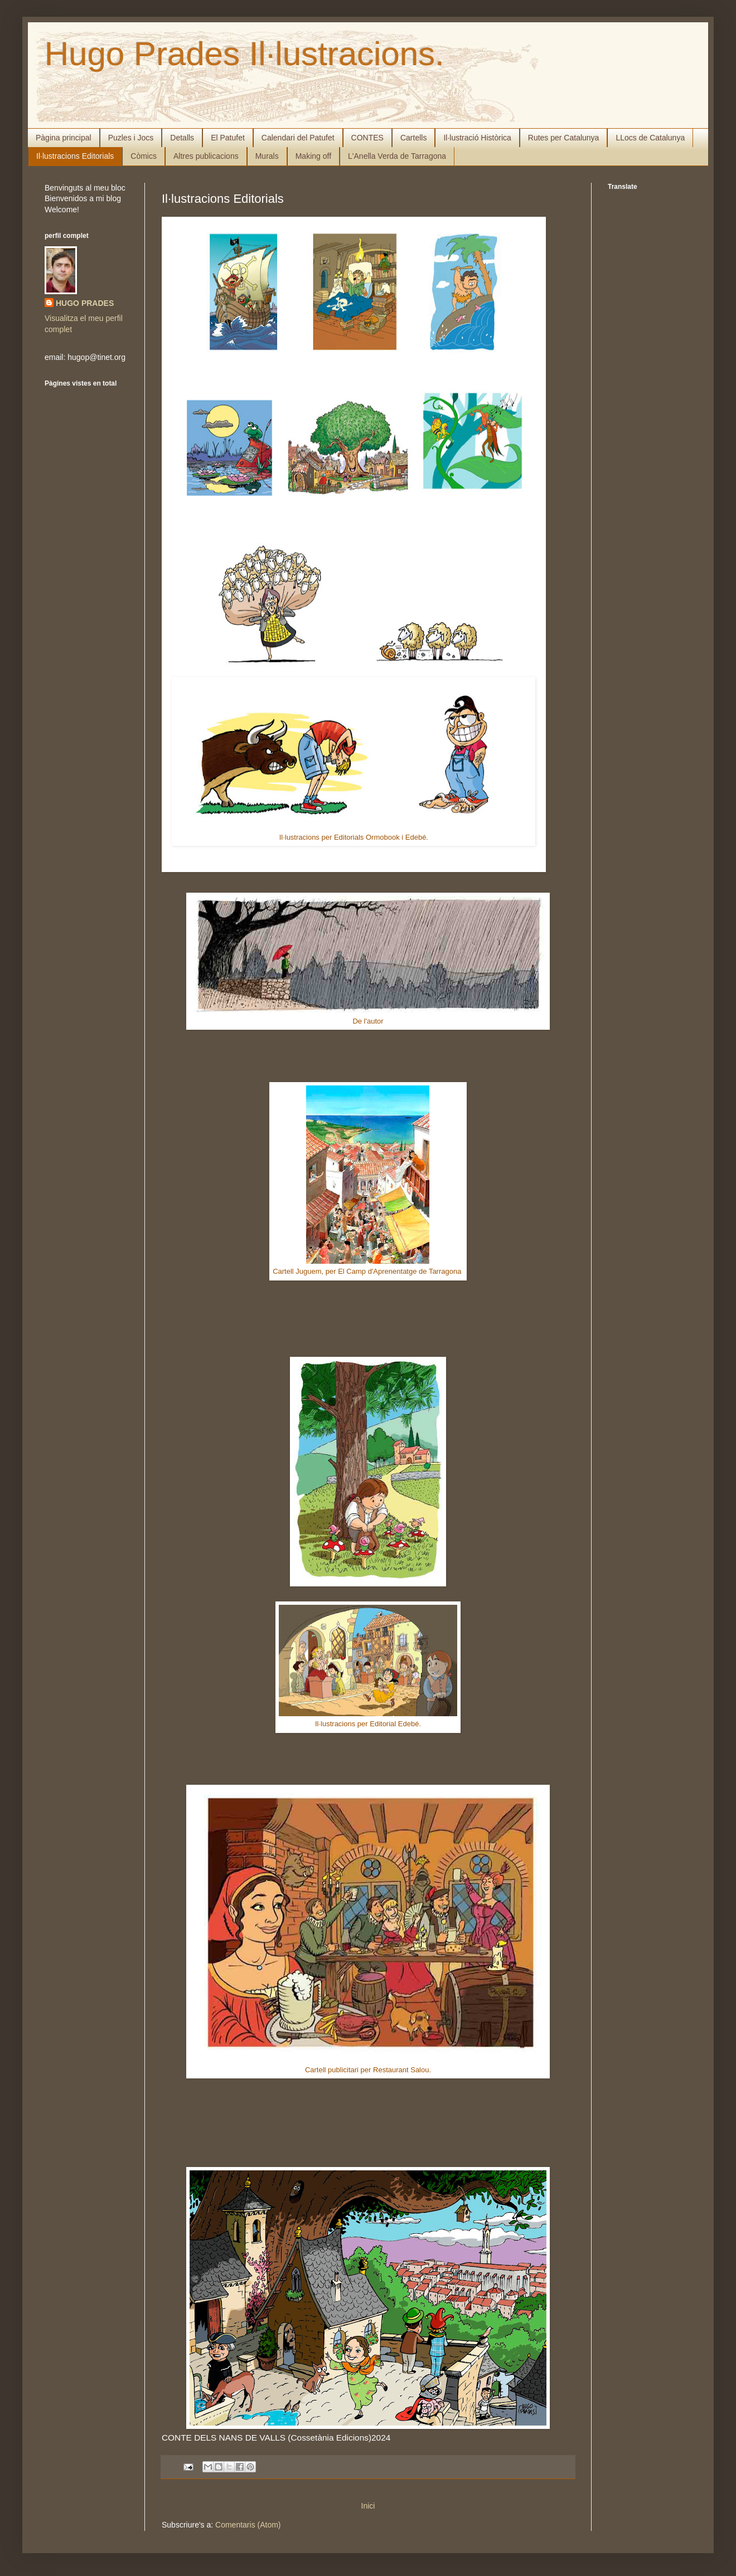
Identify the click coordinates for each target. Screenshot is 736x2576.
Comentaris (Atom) (247, 2524)
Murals (267, 156)
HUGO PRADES (85, 303)
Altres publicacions (206, 156)
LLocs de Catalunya (650, 137)
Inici (368, 2505)
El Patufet (228, 137)
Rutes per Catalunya (563, 137)
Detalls (182, 137)
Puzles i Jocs (131, 137)
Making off (313, 156)
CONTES (367, 137)
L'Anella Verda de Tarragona (397, 156)
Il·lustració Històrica (477, 137)
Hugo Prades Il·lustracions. (244, 53)
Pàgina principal (63, 137)
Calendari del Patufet (298, 137)
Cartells (413, 137)
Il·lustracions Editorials (75, 156)
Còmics (143, 156)
